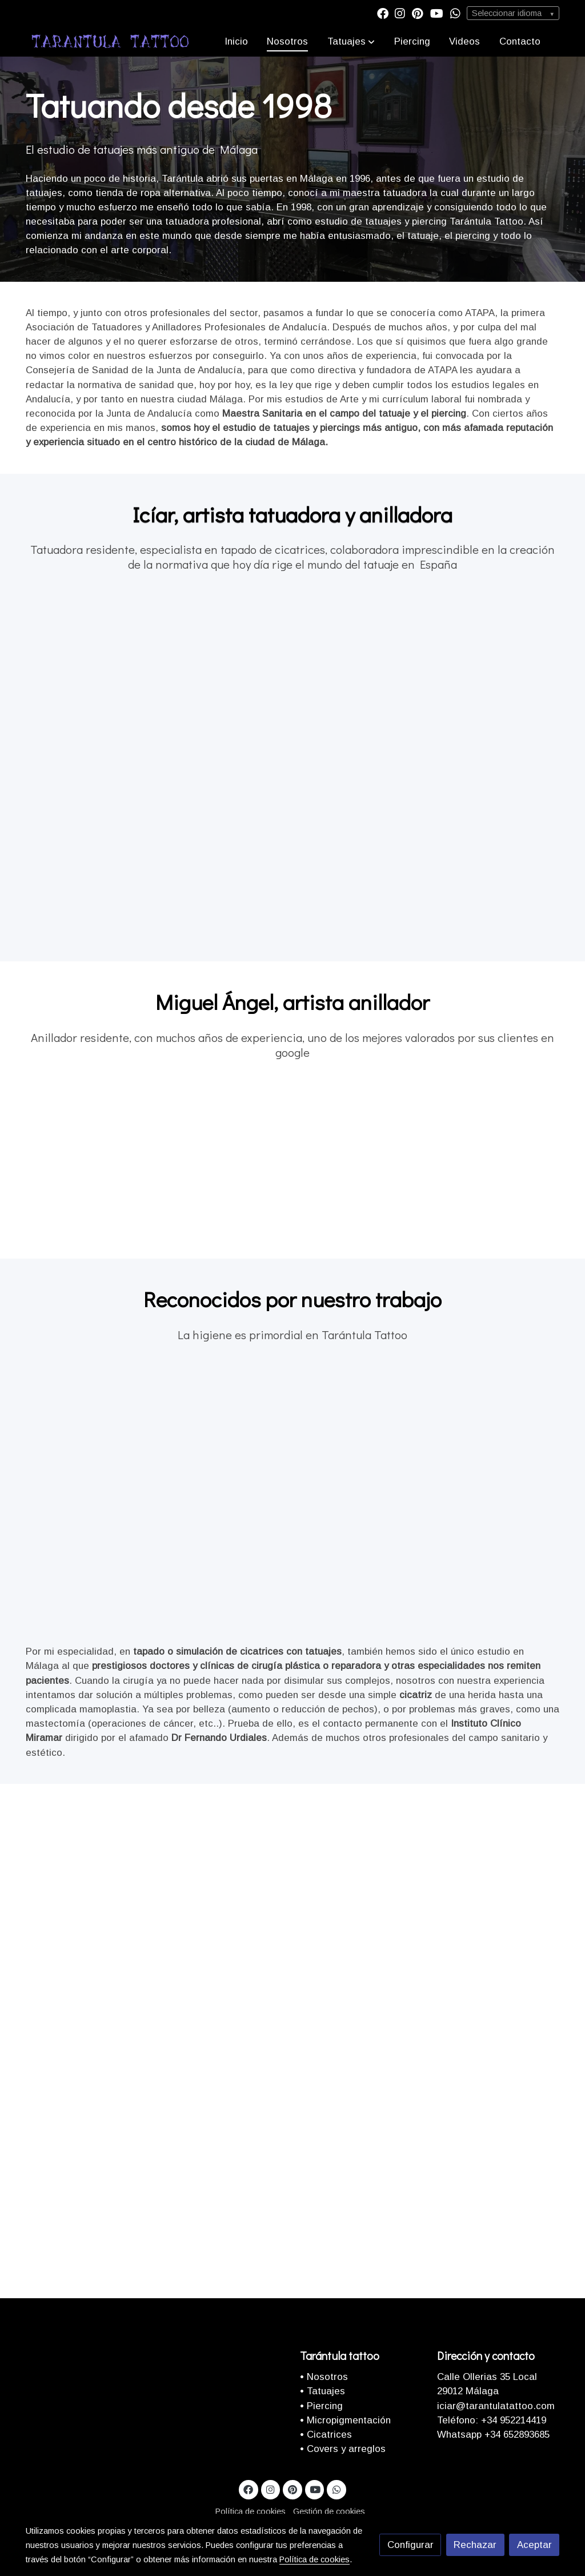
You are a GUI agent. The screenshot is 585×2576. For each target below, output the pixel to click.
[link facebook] (382, 12)
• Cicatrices (326, 2434)
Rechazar (475, 2544)
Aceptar (534, 2544)
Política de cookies (250, 2511)
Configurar (410, 2544)
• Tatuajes (322, 2391)
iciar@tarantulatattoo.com (496, 2406)
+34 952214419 (512, 2420)
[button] (351, 41)
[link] (110, 41)
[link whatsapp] (455, 12)
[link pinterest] (417, 12)
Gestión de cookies (329, 2511)
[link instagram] (400, 12)
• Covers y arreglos (343, 2448)
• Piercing (321, 2406)
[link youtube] (436, 12)
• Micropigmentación (345, 2420)
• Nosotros (324, 2376)
